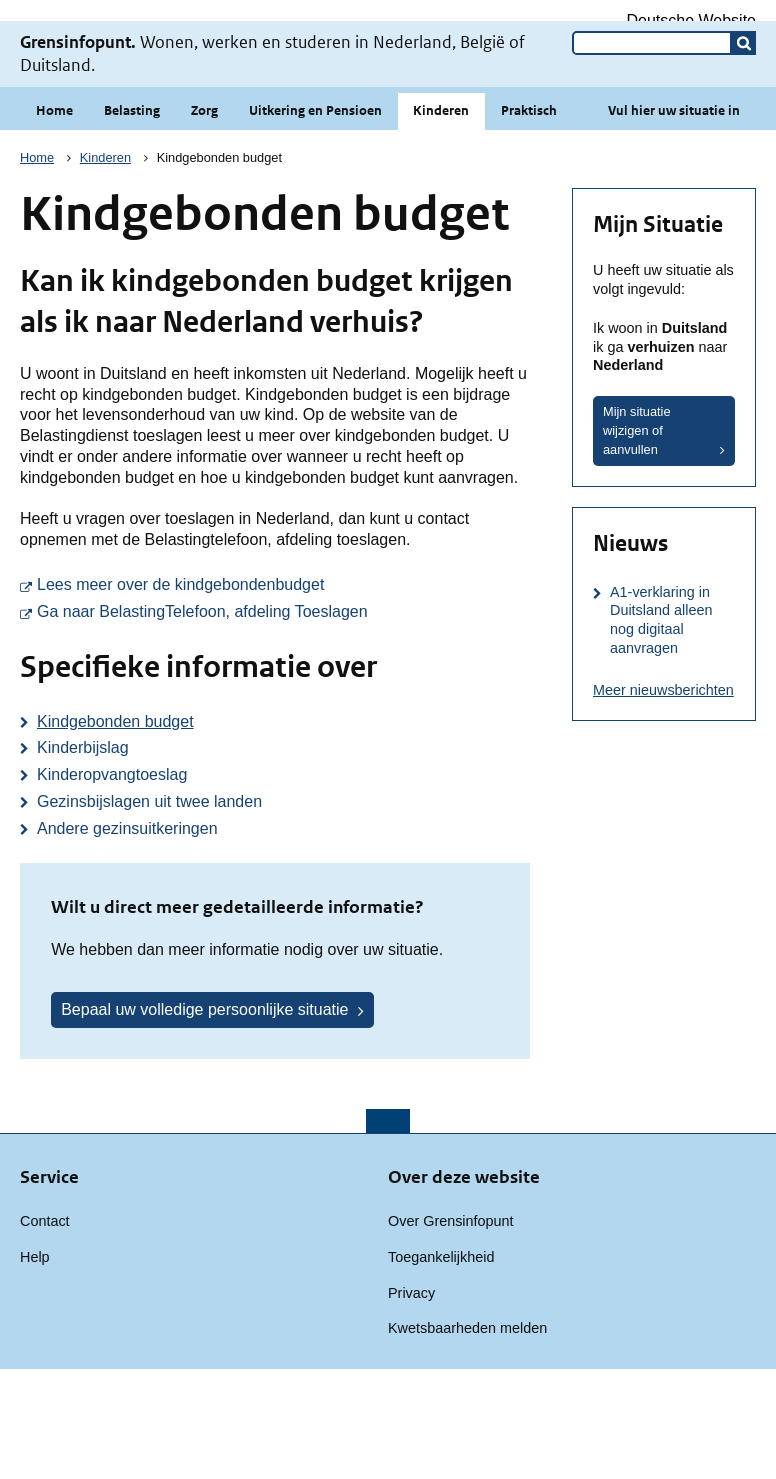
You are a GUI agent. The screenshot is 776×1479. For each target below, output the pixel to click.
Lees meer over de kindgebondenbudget (283, 693)
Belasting (132, 220)
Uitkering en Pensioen (315, 220)
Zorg (204, 220)
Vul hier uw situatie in (674, 220)
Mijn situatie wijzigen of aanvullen (637, 540)
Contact (45, 1331)
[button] (744, 153)
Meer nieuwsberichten (663, 800)
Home (54, 220)
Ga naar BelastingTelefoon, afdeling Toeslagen (283, 720)
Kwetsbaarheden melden (467, 1438)
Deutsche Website (691, 20)
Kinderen (441, 220)
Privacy (411, 1403)
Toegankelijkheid (441, 1367)
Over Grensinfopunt (451, 1331)
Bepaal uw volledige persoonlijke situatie (204, 1119)
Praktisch (529, 220)
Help (35, 1367)
